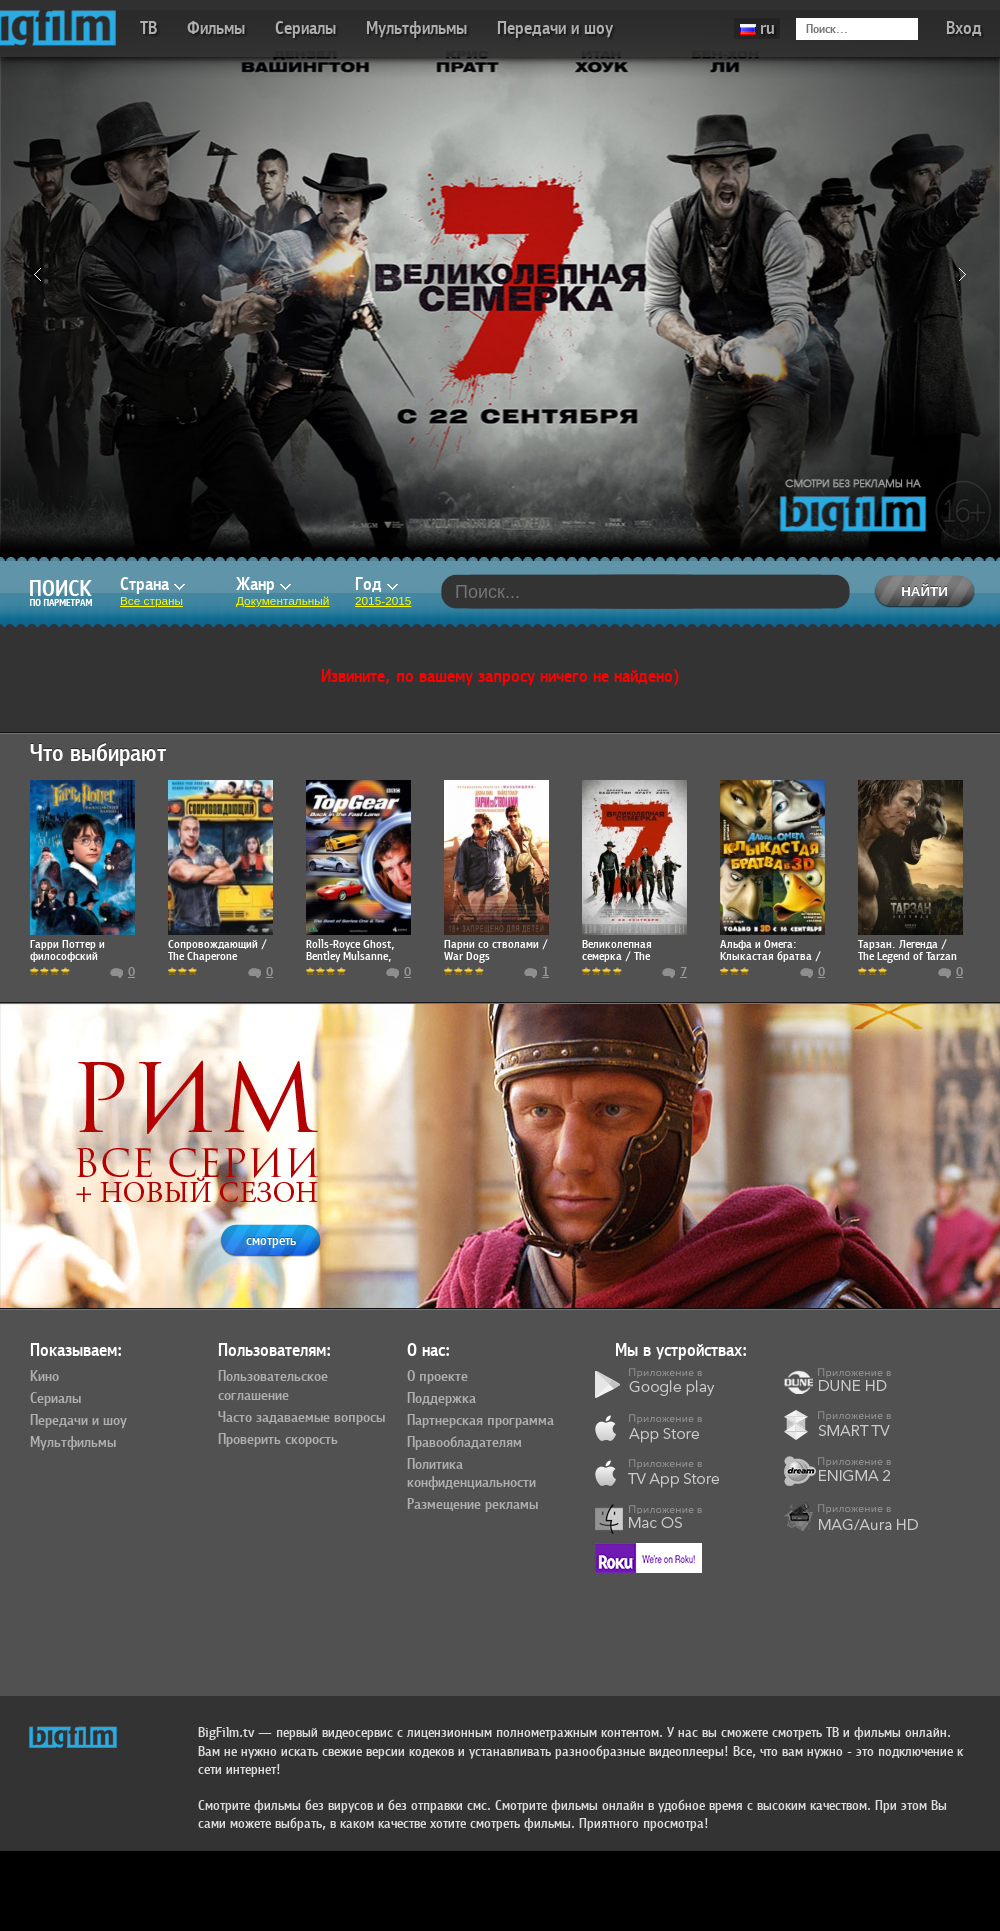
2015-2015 (383, 601)
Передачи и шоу (555, 28)
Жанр (263, 584)
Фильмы (216, 28)
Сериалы (305, 28)
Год (376, 584)
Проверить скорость (278, 1440)
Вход (964, 28)
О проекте (437, 1377)
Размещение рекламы (472, 1505)
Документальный (282, 601)
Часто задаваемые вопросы (301, 1418)
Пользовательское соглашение (273, 1386)
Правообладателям (464, 1443)
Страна (152, 584)
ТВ (148, 28)
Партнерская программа (480, 1421)
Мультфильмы (416, 28)
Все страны (151, 601)
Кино (44, 1377)
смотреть (271, 1240)
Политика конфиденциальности (471, 1474)
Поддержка (441, 1399)
